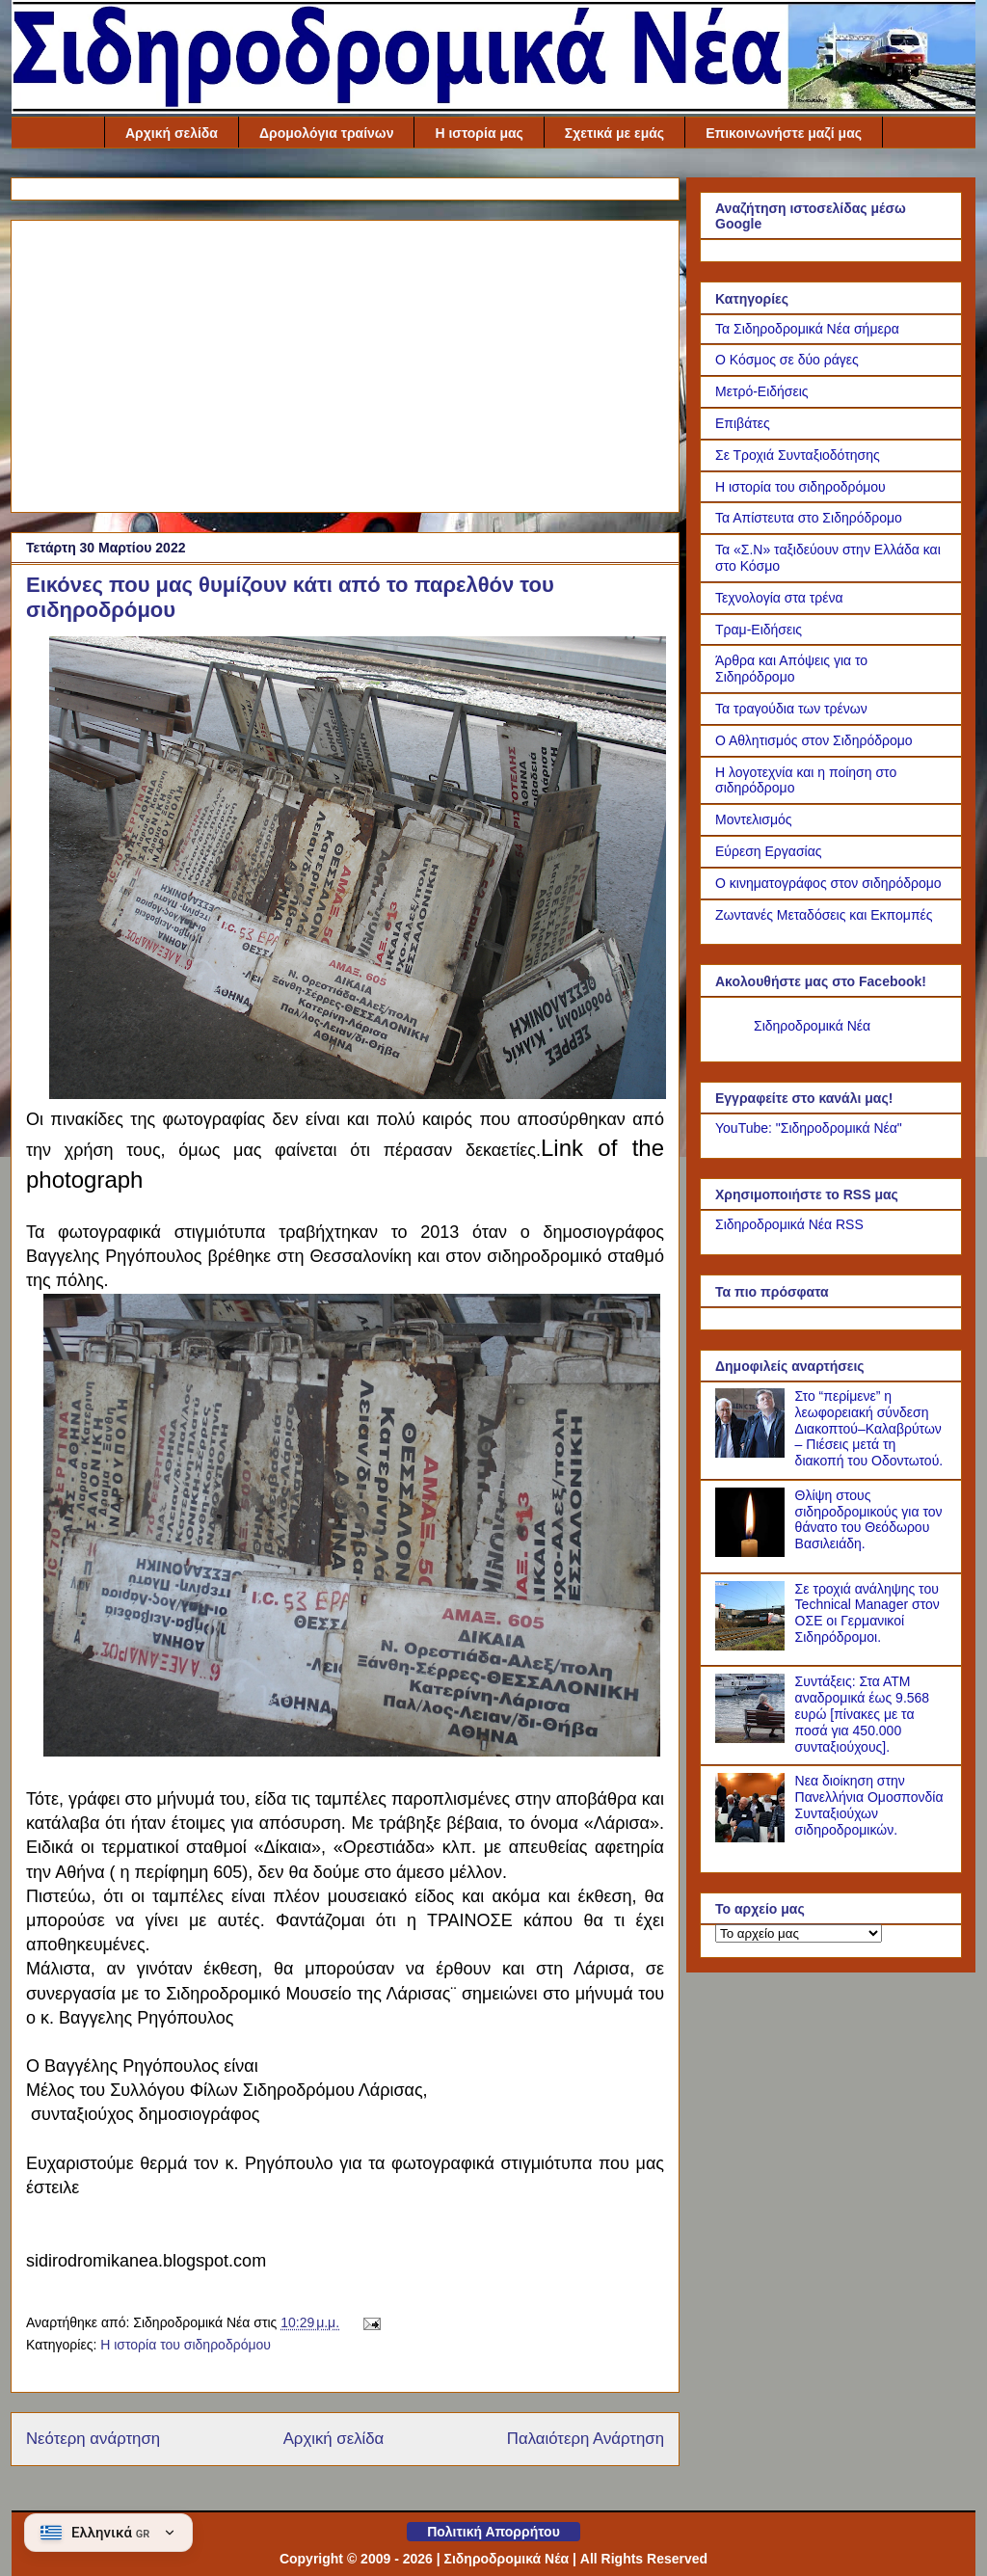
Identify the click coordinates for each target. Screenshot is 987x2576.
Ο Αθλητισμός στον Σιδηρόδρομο (814, 740)
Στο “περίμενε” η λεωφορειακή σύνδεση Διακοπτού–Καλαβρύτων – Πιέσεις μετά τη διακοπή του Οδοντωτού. (869, 1428)
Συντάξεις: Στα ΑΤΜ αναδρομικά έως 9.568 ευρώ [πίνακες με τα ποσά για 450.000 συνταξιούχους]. (862, 1714)
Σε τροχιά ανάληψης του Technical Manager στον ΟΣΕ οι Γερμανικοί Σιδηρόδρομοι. (867, 1613)
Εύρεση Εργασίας (768, 851)
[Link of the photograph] (357, 1091)
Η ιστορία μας (478, 133)
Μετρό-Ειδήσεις (762, 391)
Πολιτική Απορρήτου (493, 2531)
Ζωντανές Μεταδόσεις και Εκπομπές (824, 915)
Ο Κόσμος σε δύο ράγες (787, 359)
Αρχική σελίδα (171, 133)
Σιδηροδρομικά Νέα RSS (789, 1224)
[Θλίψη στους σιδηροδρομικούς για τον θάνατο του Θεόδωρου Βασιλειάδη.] (752, 1552)
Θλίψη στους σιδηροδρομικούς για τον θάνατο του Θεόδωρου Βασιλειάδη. (869, 1519)
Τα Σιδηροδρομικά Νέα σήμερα (807, 328)
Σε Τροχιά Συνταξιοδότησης (797, 455)
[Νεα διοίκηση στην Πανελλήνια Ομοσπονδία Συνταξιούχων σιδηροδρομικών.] (752, 1837)
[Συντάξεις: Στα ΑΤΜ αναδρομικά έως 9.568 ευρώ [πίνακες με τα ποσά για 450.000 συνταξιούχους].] (752, 1738)
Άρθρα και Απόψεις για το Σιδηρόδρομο (791, 668)
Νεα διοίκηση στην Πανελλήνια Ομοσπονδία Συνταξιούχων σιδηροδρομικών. (869, 1805)
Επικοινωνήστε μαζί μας (784, 133)
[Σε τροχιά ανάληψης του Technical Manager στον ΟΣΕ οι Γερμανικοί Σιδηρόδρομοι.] (752, 1645)
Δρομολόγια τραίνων (326, 133)
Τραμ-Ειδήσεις (758, 629)
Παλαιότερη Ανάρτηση (585, 2438)
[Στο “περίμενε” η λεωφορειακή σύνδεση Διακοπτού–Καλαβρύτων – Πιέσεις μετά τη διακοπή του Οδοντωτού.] (752, 1453)
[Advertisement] (345, 362)
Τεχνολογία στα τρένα (779, 597)
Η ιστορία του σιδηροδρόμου (185, 2344)
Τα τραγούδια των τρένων (791, 708)
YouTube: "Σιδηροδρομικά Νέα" (808, 1128)
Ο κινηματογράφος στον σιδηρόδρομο (828, 883)
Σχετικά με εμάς (614, 133)
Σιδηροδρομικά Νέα (812, 1025)
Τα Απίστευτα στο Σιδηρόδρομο (808, 517)
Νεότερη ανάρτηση (93, 2438)
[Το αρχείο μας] (798, 1933)
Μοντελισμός (753, 819)
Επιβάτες (742, 423)
